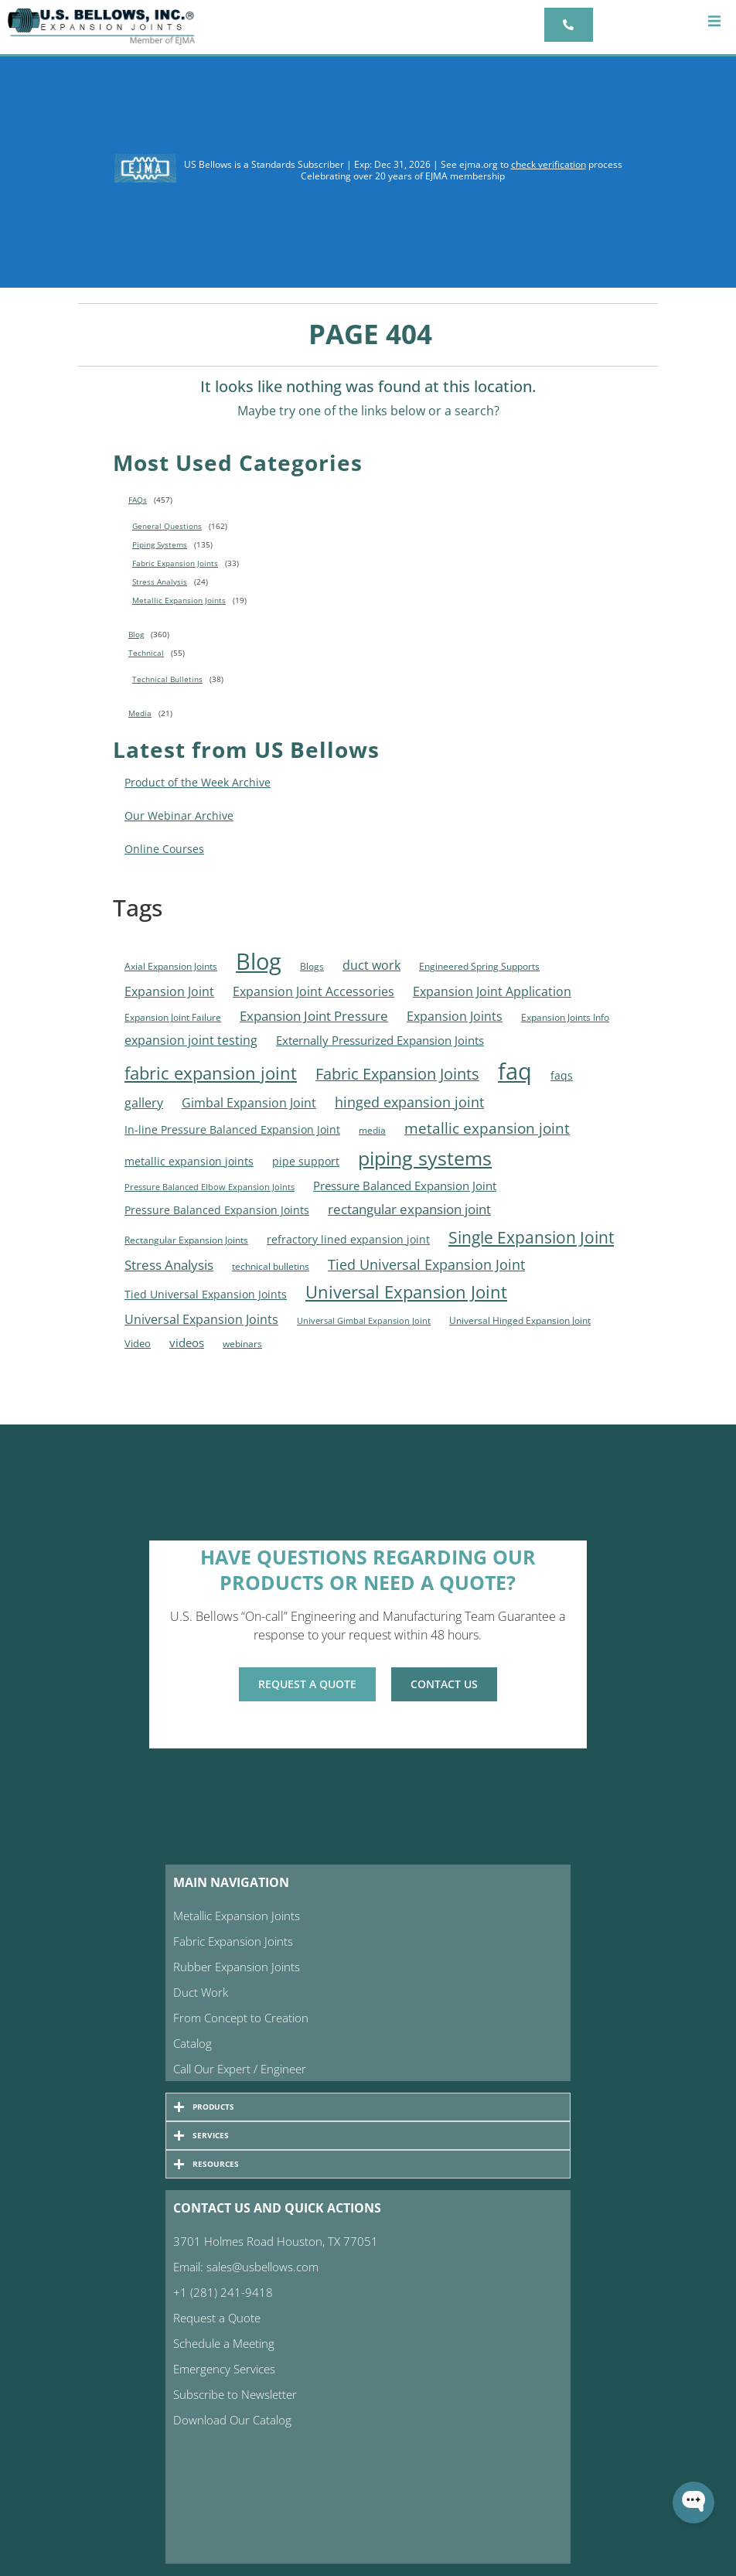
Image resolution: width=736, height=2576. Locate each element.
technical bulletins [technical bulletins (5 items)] (270, 1266)
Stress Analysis (159, 581)
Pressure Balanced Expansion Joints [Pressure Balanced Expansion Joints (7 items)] (216, 1210)
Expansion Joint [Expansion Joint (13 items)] (169, 991)
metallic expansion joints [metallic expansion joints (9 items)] (189, 1161)
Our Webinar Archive (178, 815)
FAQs (137, 499)
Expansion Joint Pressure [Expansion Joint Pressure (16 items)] (314, 1016)
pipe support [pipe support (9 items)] (305, 1161)
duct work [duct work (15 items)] (371, 965)
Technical (146, 652)
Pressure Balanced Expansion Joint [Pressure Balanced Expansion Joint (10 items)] (404, 1185)
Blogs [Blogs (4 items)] (312, 966)
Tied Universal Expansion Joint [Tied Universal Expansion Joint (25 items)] (426, 1264)
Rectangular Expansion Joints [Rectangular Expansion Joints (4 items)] (186, 1240)
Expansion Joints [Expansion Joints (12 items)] (455, 1016)
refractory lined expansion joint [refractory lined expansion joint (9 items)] (348, 1239)
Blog (136, 634)
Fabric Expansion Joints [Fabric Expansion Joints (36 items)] (397, 1073)
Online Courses (164, 848)
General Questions (167, 525)
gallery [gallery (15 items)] (143, 1102)
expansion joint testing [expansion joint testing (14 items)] (190, 1040)
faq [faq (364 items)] (515, 1071)
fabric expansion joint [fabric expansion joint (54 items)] (210, 1073)
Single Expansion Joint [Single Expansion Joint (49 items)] (531, 1237)
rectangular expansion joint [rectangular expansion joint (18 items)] (409, 1209)
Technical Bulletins (167, 679)
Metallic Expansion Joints (179, 600)
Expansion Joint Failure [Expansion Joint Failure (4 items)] (172, 1017)
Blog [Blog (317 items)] (258, 961)
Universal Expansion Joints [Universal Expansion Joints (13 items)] (201, 1319)
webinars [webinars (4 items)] (242, 1343)
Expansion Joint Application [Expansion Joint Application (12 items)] (492, 991)
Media (140, 713)
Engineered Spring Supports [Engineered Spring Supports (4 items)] (479, 966)
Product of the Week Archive (197, 782)
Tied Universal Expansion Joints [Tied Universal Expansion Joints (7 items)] (205, 1295)
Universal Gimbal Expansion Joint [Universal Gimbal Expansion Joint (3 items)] (364, 1320)
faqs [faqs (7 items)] (561, 1076)
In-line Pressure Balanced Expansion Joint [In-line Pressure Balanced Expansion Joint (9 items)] (232, 1129)
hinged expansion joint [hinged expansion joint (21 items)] (409, 1102)
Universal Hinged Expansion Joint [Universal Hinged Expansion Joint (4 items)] (520, 1320)
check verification (548, 164)
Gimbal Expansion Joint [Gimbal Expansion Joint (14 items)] (249, 1102)
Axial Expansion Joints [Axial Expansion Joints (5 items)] (170, 966)
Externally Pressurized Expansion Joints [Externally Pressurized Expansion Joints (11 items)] (380, 1040)
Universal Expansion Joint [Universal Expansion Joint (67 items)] (406, 1292)
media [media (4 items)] (372, 1130)
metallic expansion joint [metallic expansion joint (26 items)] (487, 1128)
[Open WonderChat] (693, 2502)
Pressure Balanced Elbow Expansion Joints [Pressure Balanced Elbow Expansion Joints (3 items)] (209, 1187)
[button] (714, 21)
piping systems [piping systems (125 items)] (425, 1158)
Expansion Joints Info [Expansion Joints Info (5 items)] (565, 1017)
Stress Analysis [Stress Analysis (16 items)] (168, 1265)
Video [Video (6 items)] (137, 1343)
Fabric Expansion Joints (175, 563)
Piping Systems (159, 544)
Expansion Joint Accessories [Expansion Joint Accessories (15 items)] (313, 991)
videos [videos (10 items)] (186, 1342)
